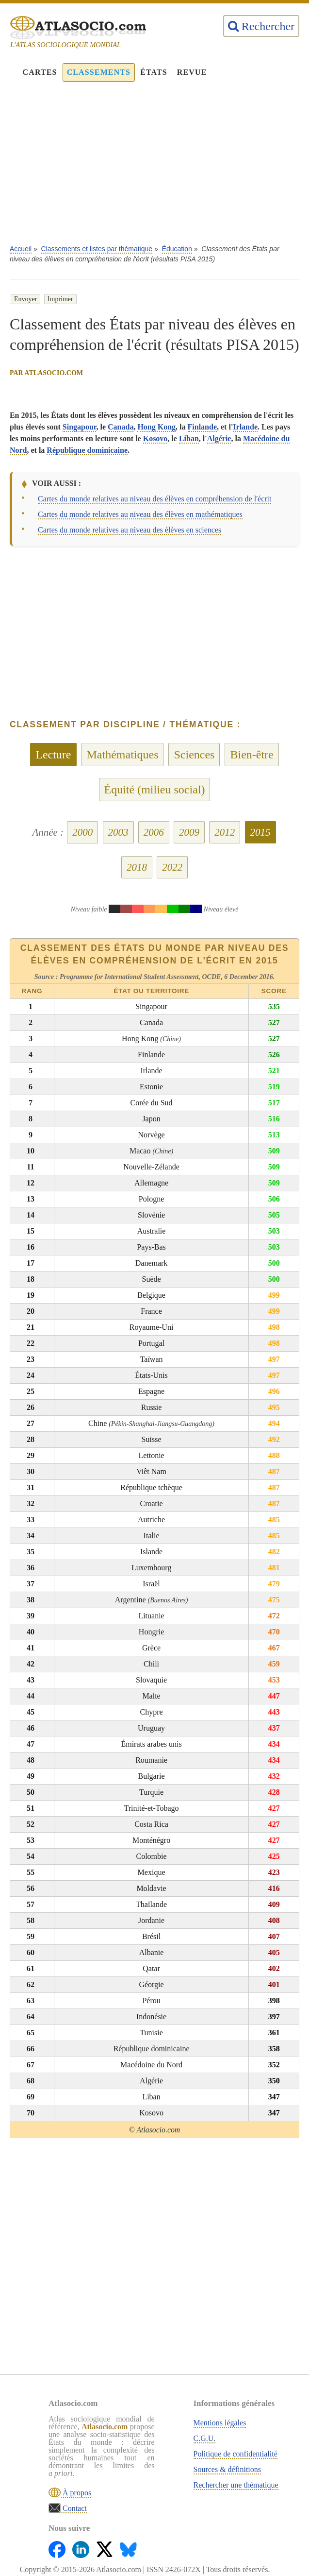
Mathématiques (123, 754)
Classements (98, 72)
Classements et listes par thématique (97, 249)
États (153, 72)
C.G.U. (205, 2438)
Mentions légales (220, 2423)
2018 (137, 867)
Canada (120, 427)
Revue (192, 72)
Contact (74, 2508)
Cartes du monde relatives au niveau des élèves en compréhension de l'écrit (154, 499)
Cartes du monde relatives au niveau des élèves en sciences (129, 530)
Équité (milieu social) (154, 789)
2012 (224, 832)
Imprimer (60, 299)
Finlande (202, 427)
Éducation (177, 249)
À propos (76, 2493)
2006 (154, 832)
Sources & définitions (227, 2469)
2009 (189, 832)
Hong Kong (156, 427)
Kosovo (155, 438)
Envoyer (25, 299)
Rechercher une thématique (236, 2485)
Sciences (194, 754)
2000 (82, 832)
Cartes (40, 72)
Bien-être (251, 754)
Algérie (219, 438)
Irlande (245, 427)
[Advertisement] (154, 168)
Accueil (21, 249)
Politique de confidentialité (235, 2454)
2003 (118, 832)
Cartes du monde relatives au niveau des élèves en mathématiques (140, 514)
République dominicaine (87, 450)
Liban (189, 438)
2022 (172, 867)
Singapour (80, 427)
